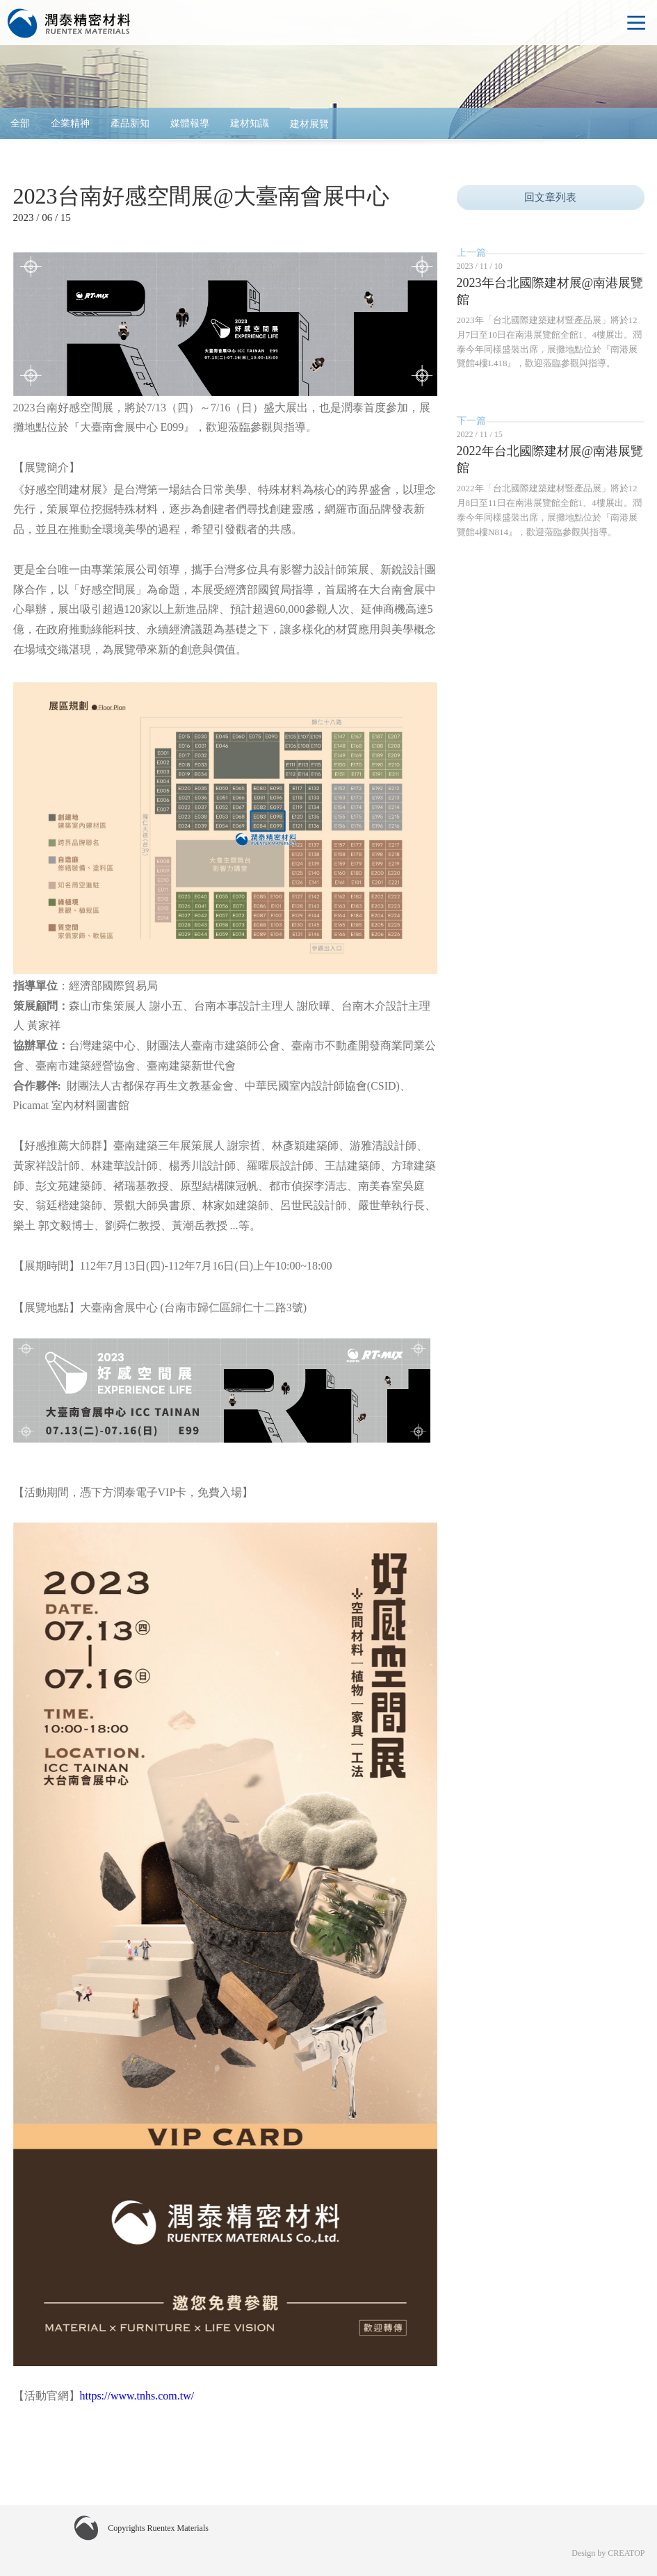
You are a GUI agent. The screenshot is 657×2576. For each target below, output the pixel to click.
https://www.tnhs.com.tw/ (137, 2396)
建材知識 (249, 123)
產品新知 (130, 123)
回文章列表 (550, 197)
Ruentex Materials (69, 23)
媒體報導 (189, 123)
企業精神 (70, 123)
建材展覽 (309, 124)
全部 (20, 123)
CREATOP (626, 2553)
